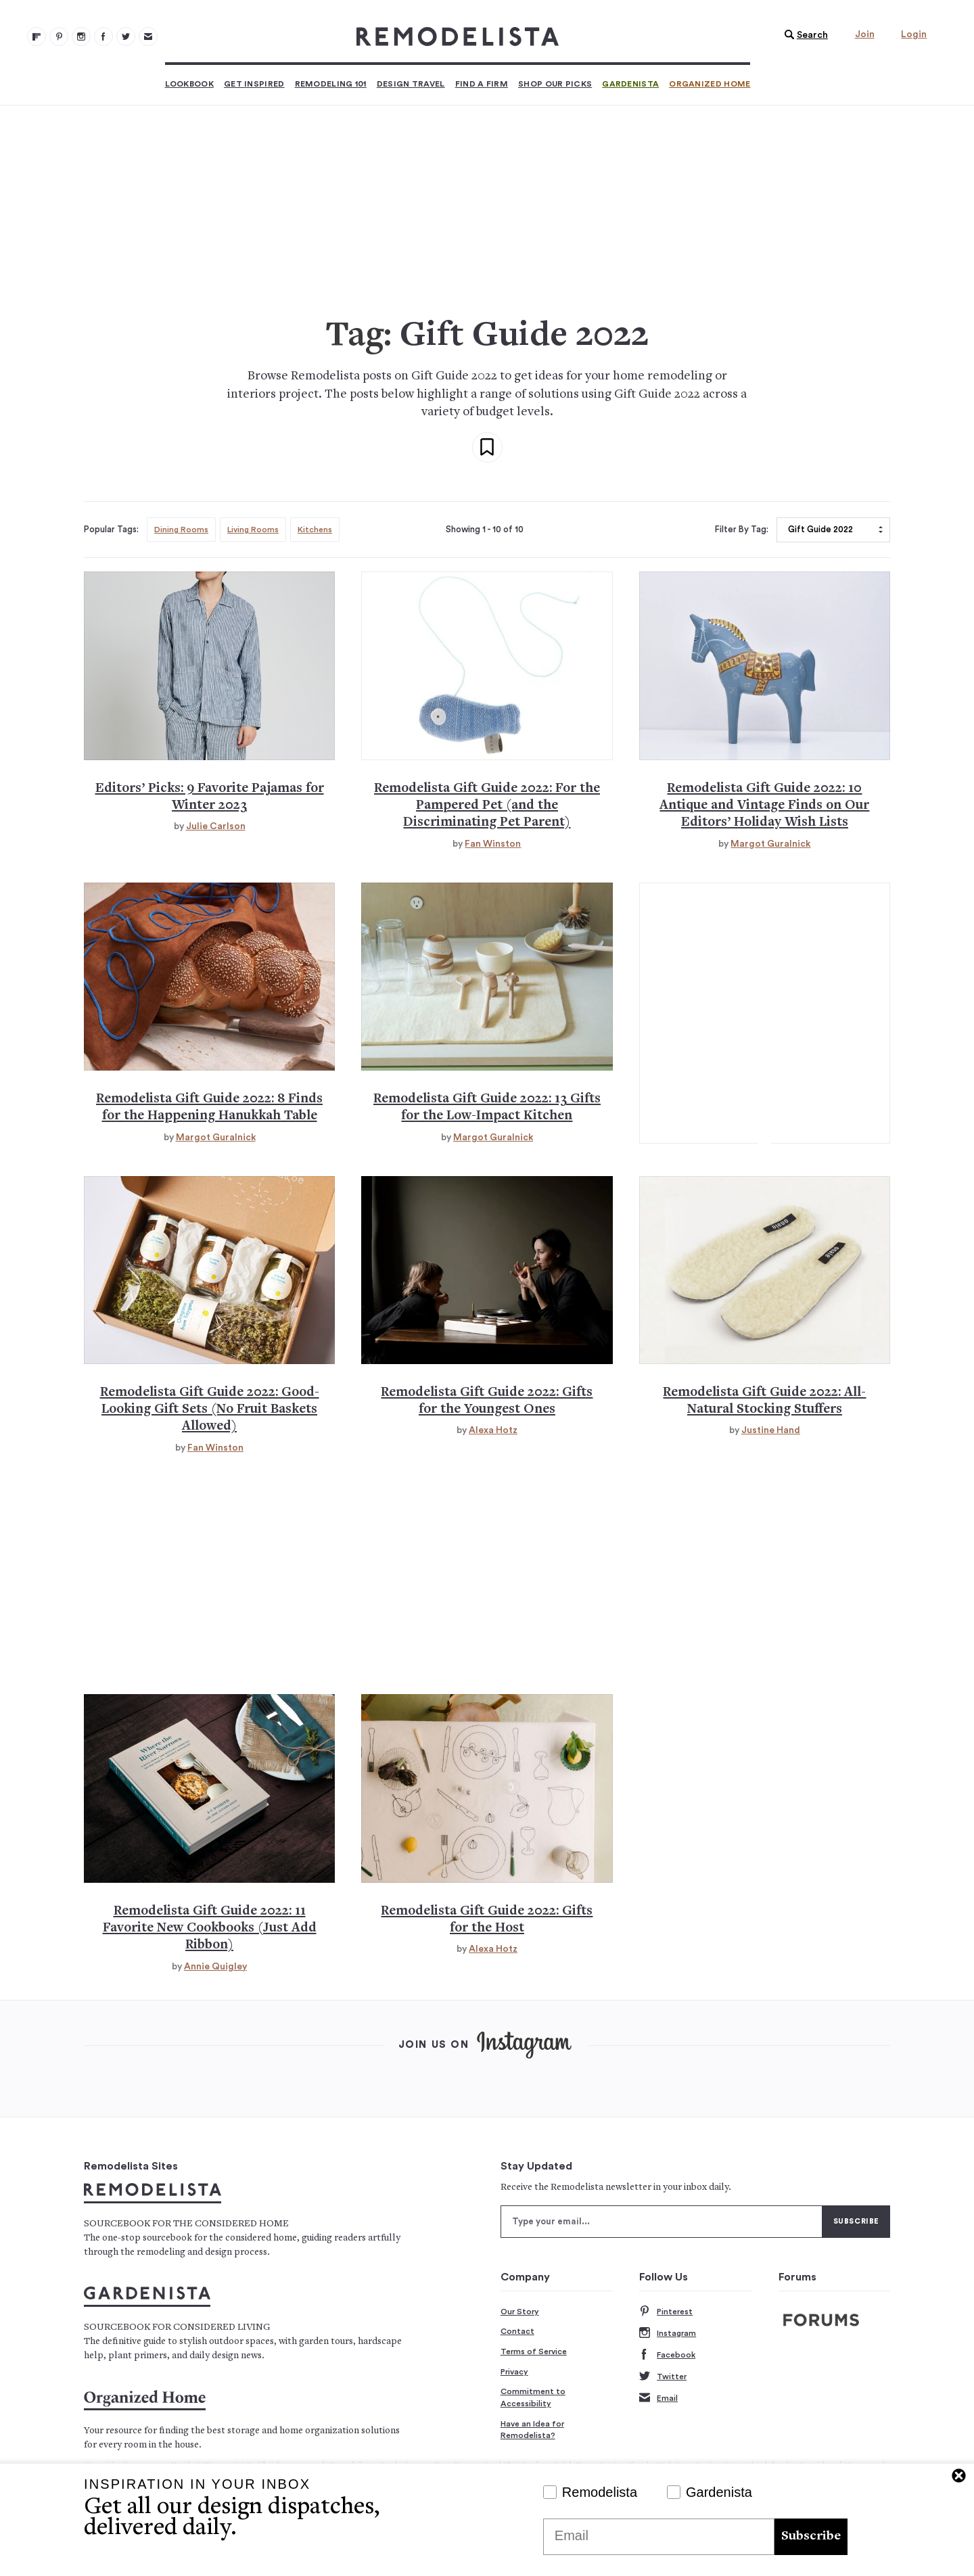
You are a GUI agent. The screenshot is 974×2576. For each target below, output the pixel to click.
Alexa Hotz (493, 1430)
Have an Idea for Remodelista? (532, 2430)
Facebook (667, 2355)
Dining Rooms (181, 529)
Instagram (667, 2333)
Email (658, 2398)
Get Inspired (254, 84)
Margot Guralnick (770, 844)
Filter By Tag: (741, 529)
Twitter (663, 2377)
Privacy (514, 2372)
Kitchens (315, 529)
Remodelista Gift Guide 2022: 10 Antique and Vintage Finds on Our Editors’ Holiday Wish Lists (764, 806)
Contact (517, 2331)
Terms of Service (534, 2351)
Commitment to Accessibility (533, 2397)
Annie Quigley (215, 1966)
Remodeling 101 (331, 84)
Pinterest (666, 2312)
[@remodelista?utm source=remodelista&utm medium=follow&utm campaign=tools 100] (36, 36)
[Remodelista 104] (125, 36)
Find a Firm (481, 84)
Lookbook (189, 84)
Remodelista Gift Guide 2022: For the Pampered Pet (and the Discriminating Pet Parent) (487, 806)
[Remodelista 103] (103, 36)
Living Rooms (253, 529)
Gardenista (630, 84)
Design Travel (411, 84)
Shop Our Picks (555, 84)
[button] (803, 35)
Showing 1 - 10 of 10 (485, 529)
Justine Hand (770, 1430)
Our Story (520, 2312)
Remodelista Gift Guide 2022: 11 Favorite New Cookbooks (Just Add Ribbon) (210, 1928)
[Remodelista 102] (81, 36)
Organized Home (709, 84)
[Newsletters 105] (148, 36)
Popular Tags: (111, 529)
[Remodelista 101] (58, 36)
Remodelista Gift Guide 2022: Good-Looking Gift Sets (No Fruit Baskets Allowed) (209, 1410)
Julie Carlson (216, 826)
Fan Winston (493, 844)
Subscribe (811, 2536)
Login (914, 34)
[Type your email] (661, 2221)
